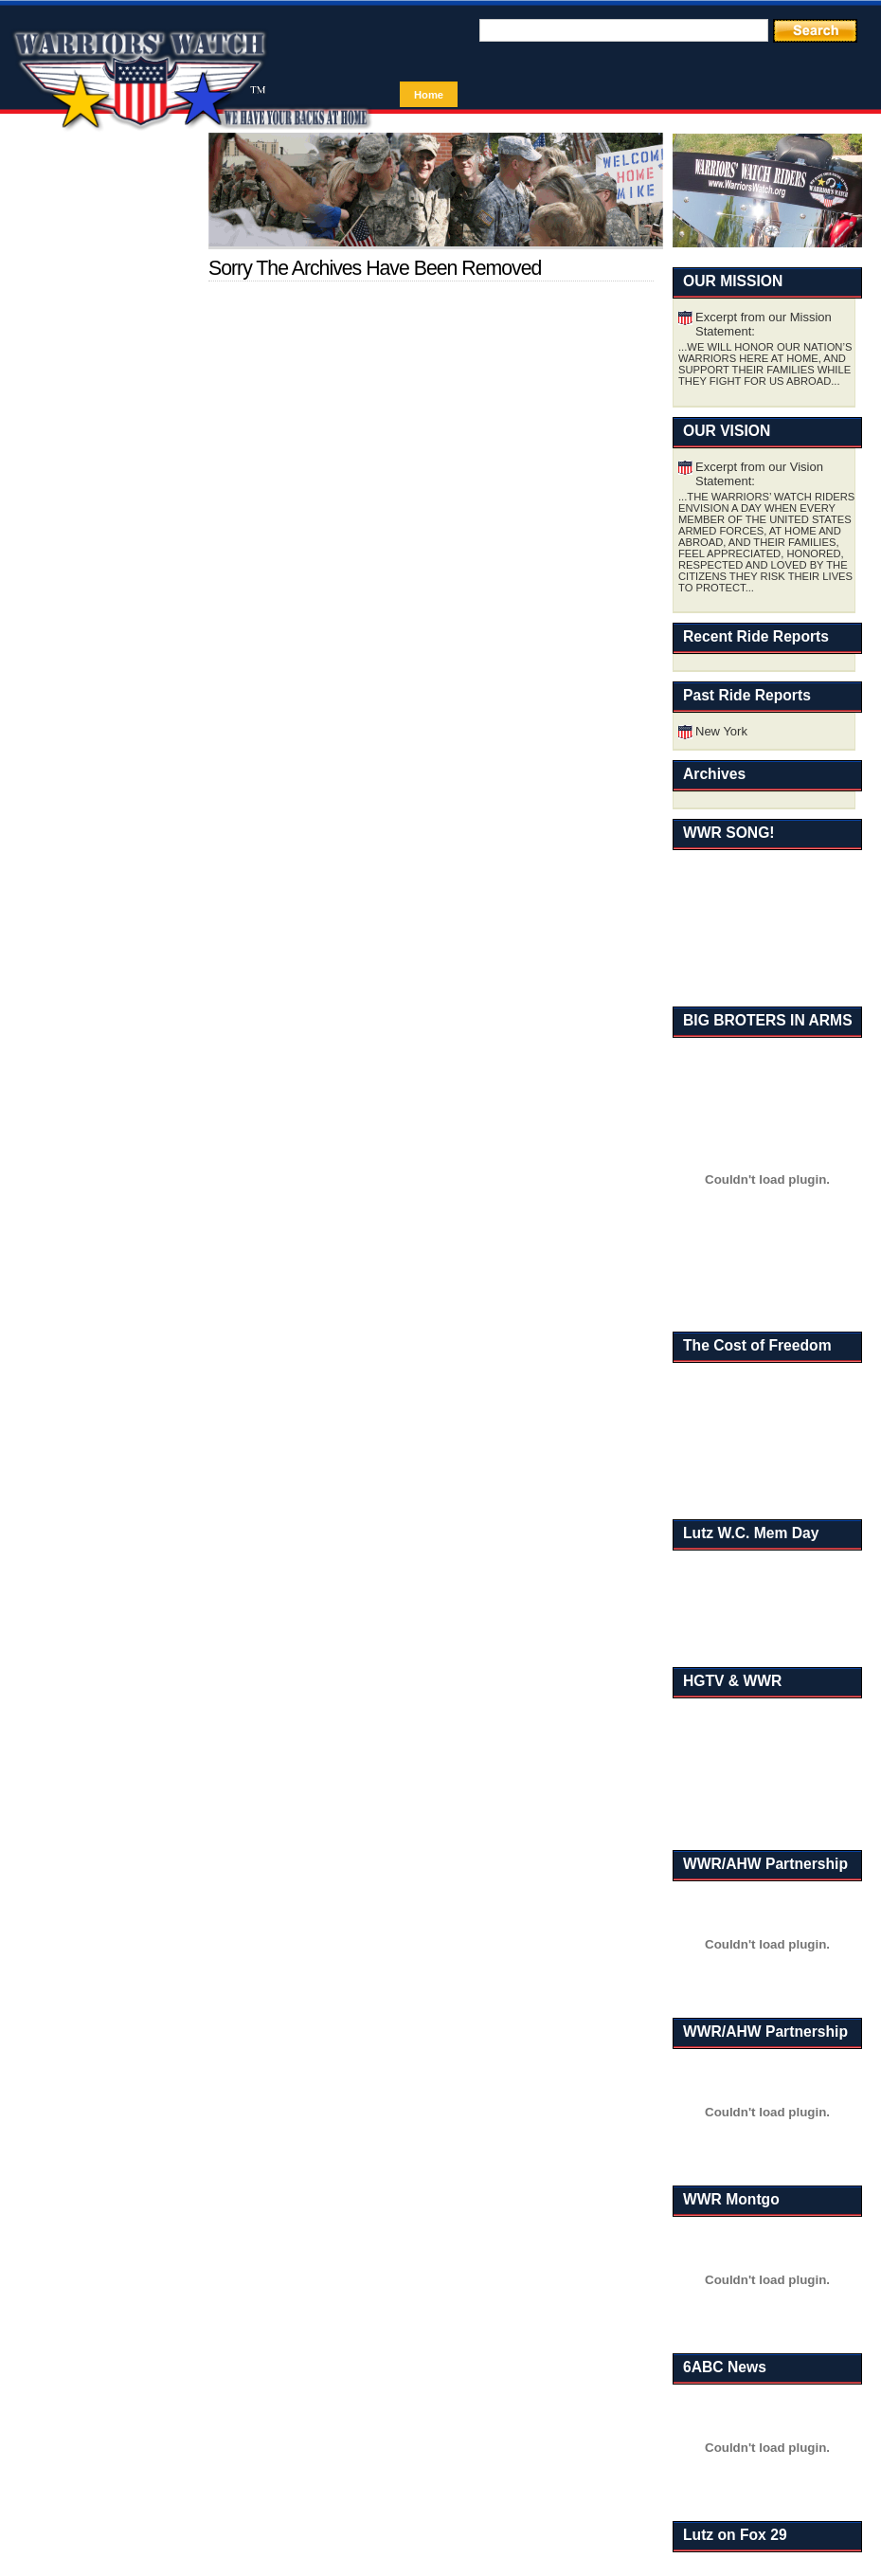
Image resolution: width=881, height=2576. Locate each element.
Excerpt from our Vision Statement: (759, 474)
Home (428, 94)
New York (721, 731)
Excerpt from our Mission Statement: (763, 324)
